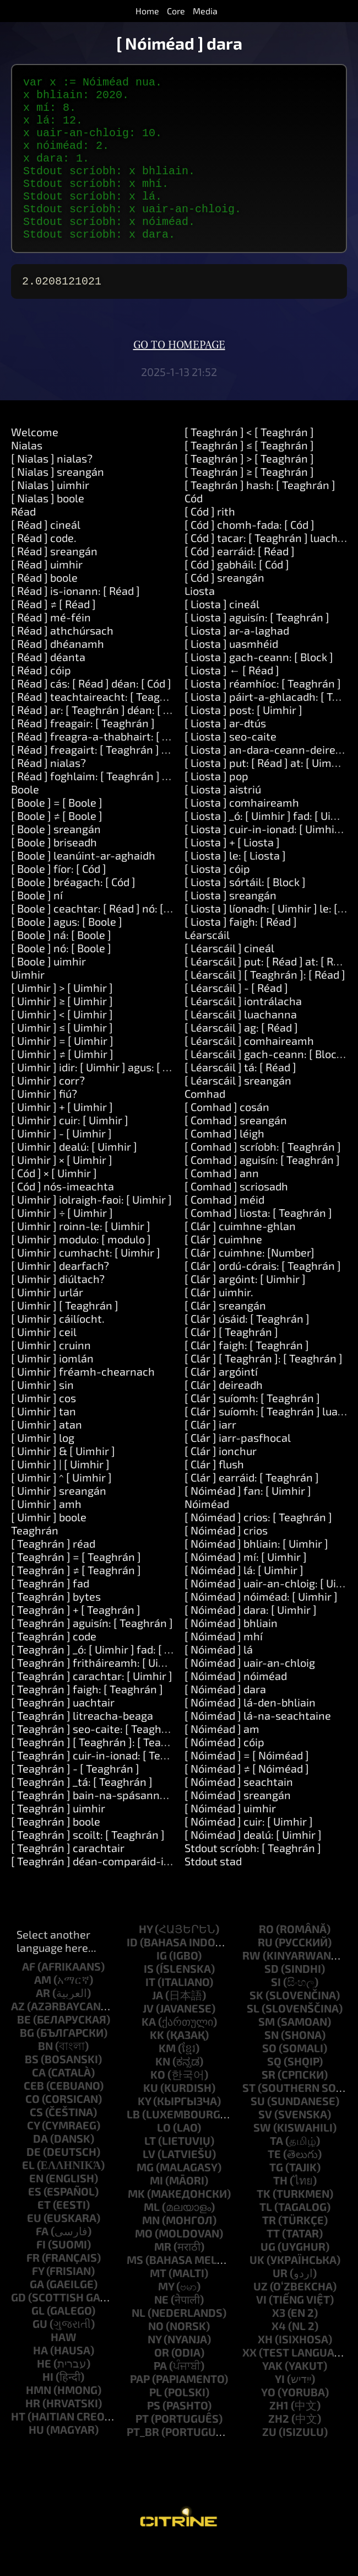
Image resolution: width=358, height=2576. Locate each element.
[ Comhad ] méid (224, 1230)
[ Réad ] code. (44, 568)
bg (27, 2063)
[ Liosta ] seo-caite (230, 767)
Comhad (205, 1124)
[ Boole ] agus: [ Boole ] (66, 952)
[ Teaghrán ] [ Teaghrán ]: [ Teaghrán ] (104, 1772)
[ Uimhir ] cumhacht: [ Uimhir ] (85, 1283)
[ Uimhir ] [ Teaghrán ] (64, 1336)
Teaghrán (34, 1561)
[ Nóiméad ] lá (219, 1680)
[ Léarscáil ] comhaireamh (249, 1071)
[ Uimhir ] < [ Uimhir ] (62, 1044)
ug (268, 2277)
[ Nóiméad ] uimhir (230, 1838)
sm (266, 2052)
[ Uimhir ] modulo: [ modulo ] (81, 1269)
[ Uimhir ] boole (48, 1547)
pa (160, 2396)
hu (36, 2460)
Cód (194, 528)
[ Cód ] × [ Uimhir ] (54, 1203)
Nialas (26, 475)
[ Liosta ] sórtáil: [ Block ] (245, 912)
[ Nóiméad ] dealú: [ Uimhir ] (253, 1865)
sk (256, 2025)
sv (265, 2144)
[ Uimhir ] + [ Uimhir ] (62, 1137)
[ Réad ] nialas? (48, 793)
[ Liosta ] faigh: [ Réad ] (241, 952)
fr (33, 2288)
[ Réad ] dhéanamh (57, 674)
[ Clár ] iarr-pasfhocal (238, 1468)
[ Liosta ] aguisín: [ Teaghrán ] (257, 647)
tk (263, 2224)
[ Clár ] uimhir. (219, 1322)
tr (269, 2250)
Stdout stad (213, 1891)
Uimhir (28, 1005)
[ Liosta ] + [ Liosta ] (232, 872)
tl (265, 2237)
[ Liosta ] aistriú (223, 820)
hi (47, 2407)
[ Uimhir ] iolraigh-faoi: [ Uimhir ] (91, 1230)
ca (39, 2103)
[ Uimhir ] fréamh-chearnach (83, 1402)
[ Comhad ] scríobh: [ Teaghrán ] (263, 1177)
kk (157, 2065)
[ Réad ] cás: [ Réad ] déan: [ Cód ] (91, 714)
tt (273, 2264)
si (276, 2012)
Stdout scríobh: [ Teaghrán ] (253, 1878)
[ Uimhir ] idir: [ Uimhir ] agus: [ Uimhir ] (106, 1097)
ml (152, 2237)
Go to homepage (179, 376)
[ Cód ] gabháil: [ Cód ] (237, 595)
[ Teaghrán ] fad (50, 1613)
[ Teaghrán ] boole (55, 1852)
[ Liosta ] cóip (217, 899)
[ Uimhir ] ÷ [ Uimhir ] (62, 1243)
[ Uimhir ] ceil (44, 1362)
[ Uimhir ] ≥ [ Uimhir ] (62, 1031)
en (36, 2208)
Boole (25, 820)
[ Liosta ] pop (216, 806)
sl (253, 2039)
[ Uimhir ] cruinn (51, 1375)
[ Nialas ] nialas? (52, 489)
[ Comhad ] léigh (224, 1164)
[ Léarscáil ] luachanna (241, 1044)
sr (268, 2105)
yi (280, 2409)
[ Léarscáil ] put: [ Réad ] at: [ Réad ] (271, 992)
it (150, 2012)
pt (142, 2449)
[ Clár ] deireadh (224, 1415)
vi (261, 2330)
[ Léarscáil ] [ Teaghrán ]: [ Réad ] (265, 1005)
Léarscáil (207, 965)
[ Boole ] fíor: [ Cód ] (58, 899)
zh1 (279, 2436)
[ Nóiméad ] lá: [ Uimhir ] (244, 1600)
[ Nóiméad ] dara (225, 1719)
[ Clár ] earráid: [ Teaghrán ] (252, 1508)
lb (133, 2144)
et (44, 2235)
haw (64, 2367)
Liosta (200, 621)
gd (18, 2327)
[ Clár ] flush (214, 1494)
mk (136, 2224)
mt (158, 2303)
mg (145, 2197)
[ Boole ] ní (37, 925)
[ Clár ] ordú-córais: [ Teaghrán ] (263, 1296)
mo (144, 2264)
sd (271, 1999)
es (34, 2222)
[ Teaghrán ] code (53, 1666)
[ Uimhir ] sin (42, 1415)
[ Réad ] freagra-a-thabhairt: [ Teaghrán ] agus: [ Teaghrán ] (158, 767)
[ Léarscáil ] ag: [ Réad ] (241, 1058)
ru (265, 1972)
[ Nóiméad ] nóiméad (236, 1706)
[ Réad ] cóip (41, 700)
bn (45, 2076)
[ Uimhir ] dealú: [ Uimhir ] (74, 1177)
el (28, 2195)
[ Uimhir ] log (42, 1468)
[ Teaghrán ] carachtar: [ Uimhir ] (91, 1706)
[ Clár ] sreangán (225, 1336)
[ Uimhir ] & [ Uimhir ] (63, 1481)
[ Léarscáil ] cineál (229, 978)
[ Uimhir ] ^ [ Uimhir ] (61, 1508)
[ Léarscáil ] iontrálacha (243, 1031)
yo (268, 2422)
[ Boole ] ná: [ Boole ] (61, 965)
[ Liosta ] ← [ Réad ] (232, 700)
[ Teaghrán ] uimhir (58, 1838)
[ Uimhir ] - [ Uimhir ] (61, 1164)
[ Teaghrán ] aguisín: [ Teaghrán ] (92, 1653)
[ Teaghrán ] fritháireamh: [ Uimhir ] (99, 1693)
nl (138, 2343)
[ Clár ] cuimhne (223, 1269)
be (24, 2050)
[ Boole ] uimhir (48, 992)
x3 (278, 2343)
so (269, 2078)
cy (33, 2155)
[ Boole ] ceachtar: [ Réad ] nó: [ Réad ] (104, 939)
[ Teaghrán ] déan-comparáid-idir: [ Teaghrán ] (126, 1891)
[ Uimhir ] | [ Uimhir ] (60, 1494)
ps (153, 2436)
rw (251, 1986)
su (258, 2131)
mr (162, 2277)
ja (157, 2025)
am (42, 2010)
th (280, 2211)
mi (156, 2211)
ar (43, 2023)
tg (276, 2197)
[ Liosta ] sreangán (230, 925)
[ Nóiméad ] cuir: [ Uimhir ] (249, 1852)
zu (269, 2462)
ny (154, 2369)
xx (249, 2383)
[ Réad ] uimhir (47, 595)
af (28, 1997)
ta (276, 2171)
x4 (279, 2356)
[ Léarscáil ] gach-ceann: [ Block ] (266, 1084)
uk (256, 2290)
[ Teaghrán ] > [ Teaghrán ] (249, 489)
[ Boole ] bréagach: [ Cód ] (73, 912)
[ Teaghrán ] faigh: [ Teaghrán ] (87, 1719)
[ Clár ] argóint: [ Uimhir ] (245, 1309)
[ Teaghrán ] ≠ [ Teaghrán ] (76, 1600)
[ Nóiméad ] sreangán (238, 1825)
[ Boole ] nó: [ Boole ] (61, 978)
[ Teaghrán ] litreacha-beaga (82, 1746)
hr (32, 2433)
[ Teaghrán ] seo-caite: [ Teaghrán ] (98, 1759)
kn (162, 2092)
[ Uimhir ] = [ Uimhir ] (62, 1071)
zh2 (278, 2449)
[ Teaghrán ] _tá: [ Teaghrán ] (82, 1812)
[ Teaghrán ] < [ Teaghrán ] (249, 462)
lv (149, 2184)
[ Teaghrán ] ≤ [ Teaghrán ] (249, 475)
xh (265, 2369)
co (32, 2129)
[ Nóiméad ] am (222, 1759)
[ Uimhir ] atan (46, 1455)
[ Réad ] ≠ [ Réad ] (53, 634)
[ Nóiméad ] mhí (224, 1666)
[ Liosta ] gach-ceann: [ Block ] (259, 687)
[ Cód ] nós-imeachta (62, 1216)
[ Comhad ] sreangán (236, 1150)
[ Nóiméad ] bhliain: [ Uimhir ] (256, 1574)
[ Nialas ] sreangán (57, 502)
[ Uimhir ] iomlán (52, 1389)
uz (260, 2316)
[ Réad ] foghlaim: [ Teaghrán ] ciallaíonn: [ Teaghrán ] (143, 806)
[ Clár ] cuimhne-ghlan (240, 1256)
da (40, 2169)
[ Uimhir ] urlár (47, 1322)
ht (18, 2447)
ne (161, 2330)
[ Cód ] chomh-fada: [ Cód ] (249, 555)
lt (150, 2171)
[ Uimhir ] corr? (48, 1111)
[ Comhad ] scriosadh (236, 1216)
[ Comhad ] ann (222, 1203)
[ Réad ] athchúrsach (62, 661)
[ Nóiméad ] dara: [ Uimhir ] (251, 1640)
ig (161, 1986)
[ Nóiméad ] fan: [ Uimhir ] (248, 1521)
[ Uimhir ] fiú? (44, 1124)
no (156, 2356)
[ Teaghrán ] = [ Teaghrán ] (76, 1587)
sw (262, 2158)
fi (41, 2275)
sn (271, 2065)
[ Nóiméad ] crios (226, 1561)
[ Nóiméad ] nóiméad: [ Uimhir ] (261, 1627)
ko (157, 2105)
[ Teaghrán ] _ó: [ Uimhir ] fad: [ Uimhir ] (107, 1680)
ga (37, 2314)
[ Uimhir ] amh (46, 1534)
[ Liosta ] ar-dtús (225, 753)
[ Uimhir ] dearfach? (60, 1296)
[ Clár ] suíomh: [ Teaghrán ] (252, 1428)
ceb (34, 2116)
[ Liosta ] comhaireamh (242, 833)
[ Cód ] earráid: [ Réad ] (240, 581)
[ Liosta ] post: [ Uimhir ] (243, 740)
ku (150, 2118)
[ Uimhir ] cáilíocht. (58, 1349)
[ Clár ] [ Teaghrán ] (231, 1362)
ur (280, 2303)
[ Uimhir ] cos (43, 1428)
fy (38, 2301)
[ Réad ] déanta (48, 687)
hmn (38, 2420)
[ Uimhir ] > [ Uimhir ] (62, 1018)
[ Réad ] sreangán (54, 581)
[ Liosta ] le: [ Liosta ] (235, 886)
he (44, 2394)
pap (140, 2409)
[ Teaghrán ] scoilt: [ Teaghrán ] (88, 1865)
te (274, 2184)
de (33, 2182)
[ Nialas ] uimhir (50, 515)
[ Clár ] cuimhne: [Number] (249, 1283)
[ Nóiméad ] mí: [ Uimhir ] (246, 1587)
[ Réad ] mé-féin (51, 647)
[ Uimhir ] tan (43, 1441)
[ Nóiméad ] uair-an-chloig (250, 1693)
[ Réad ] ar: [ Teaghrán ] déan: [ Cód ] (99, 740)
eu (34, 2248)
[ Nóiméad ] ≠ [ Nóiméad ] (247, 1799)
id (132, 1972)
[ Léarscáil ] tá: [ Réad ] (240, 1097)
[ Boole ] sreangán (56, 859)
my (166, 2316)
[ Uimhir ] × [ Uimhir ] (61, 1190)
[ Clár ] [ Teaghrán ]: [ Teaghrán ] (264, 1389)
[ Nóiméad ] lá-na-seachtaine (258, 1746)
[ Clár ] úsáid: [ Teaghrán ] (247, 1349)
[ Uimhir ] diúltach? (58, 1309)
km (167, 2078)
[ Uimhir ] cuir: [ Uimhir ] (69, 1150)
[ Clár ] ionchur (221, 1481)
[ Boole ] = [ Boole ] (56, 833)
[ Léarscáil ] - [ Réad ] (236, 1018)
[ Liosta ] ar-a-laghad (237, 661)
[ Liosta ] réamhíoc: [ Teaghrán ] (263, 714)
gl (38, 2341)
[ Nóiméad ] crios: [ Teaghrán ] (258, 1547)
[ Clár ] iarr (210, 1455)
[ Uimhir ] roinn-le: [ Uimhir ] (80, 1256)
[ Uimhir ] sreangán (58, 1521)
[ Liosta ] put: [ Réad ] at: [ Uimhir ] (268, 793)
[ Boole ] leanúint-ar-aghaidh (83, 886)
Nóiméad (207, 1534)
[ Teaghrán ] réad (53, 1574)
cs (36, 2142)
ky (144, 2131)
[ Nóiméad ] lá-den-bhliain (250, 1733)
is (149, 1999)
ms (135, 2290)
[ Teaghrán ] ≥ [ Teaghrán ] (249, 502)
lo (164, 2158)
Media (205, 11)
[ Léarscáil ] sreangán (238, 1111)
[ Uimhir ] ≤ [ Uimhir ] (62, 1058)
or (161, 2383)
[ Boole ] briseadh (54, 872)
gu (39, 2354)
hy (146, 1959)
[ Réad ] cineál (45, 555)
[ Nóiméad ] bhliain (231, 1653)
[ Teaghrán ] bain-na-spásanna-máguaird (114, 1825)
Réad (23, 542)
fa (42, 2261)
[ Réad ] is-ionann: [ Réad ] (75, 621)
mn (151, 2250)
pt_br (143, 2462)
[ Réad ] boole (44, 608)
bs (32, 2089)
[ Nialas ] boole (47, 528)
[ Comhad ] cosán (227, 1137)
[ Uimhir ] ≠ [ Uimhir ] (62, 1084)
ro (266, 1959)
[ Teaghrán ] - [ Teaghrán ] (75, 1799)
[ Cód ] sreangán (224, 608)
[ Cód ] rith (210, 542)
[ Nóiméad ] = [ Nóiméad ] (247, 1786)
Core (176, 11)
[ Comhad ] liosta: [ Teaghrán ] (258, 1243)
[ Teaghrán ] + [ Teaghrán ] (75, 1640)
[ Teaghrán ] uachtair (63, 1733)
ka (149, 2052)
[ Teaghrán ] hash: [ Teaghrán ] (260, 515)
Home (147, 11)
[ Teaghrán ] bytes (56, 1627)
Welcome (34, 462)
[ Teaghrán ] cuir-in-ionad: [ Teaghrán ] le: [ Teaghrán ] (144, 1786)
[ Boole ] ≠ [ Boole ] (56, 846)
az (18, 2036)
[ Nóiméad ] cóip (224, 1772)
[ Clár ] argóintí (221, 1402)
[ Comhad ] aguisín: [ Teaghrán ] (262, 1190)
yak (272, 2396)
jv (148, 2039)
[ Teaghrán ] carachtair (67, 1878)
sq (274, 2092)
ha (40, 2380)
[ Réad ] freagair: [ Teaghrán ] (83, 753)
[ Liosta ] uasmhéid (231, 674)
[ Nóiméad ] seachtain (239, 1812)
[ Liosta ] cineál (222, 634)
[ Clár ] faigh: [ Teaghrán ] (247, 1375)
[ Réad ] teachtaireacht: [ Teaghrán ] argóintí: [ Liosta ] (144, 727)
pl (155, 2422)
